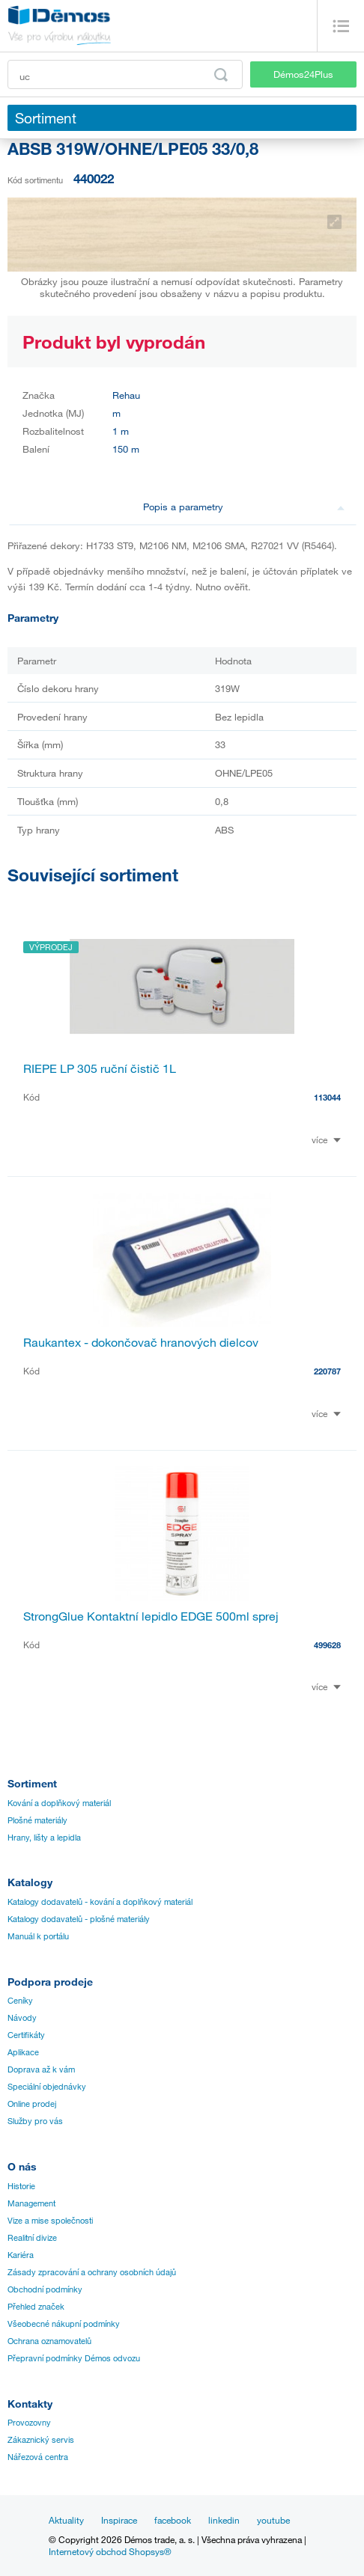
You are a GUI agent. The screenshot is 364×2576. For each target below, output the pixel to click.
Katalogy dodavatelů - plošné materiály (78, 1919)
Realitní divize (32, 2238)
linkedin (224, 2520)
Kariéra (20, 2255)
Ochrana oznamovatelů (49, 2341)
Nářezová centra (37, 2457)
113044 (327, 1097)
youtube (273, 2520)
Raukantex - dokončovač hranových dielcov (140, 1342)
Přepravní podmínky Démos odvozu (73, 2358)
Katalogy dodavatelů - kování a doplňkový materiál (99, 1902)
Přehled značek (35, 2306)
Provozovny (29, 2422)
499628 (327, 1644)
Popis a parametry (244, 507)
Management (31, 2203)
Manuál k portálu (38, 1936)
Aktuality (66, 2520)
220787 (327, 1371)
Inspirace (119, 2520)
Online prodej (31, 2104)
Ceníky (20, 2000)
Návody (22, 2018)
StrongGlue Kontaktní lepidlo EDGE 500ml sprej (151, 1616)
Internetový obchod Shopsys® (110, 2551)
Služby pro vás (35, 2121)
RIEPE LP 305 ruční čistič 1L (99, 1068)
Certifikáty (26, 2035)
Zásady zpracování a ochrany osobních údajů (91, 2272)
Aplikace (23, 2052)
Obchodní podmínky (44, 2289)
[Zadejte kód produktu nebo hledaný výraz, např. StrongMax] (125, 74)
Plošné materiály (37, 1820)
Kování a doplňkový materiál (59, 1803)
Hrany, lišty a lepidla (44, 1837)
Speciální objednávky (46, 2086)
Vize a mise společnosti (50, 2220)
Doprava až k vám (41, 2069)
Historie (21, 2186)
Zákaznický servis (40, 2440)
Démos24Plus (303, 74)
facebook (172, 2520)
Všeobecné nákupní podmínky (63, 2324)
